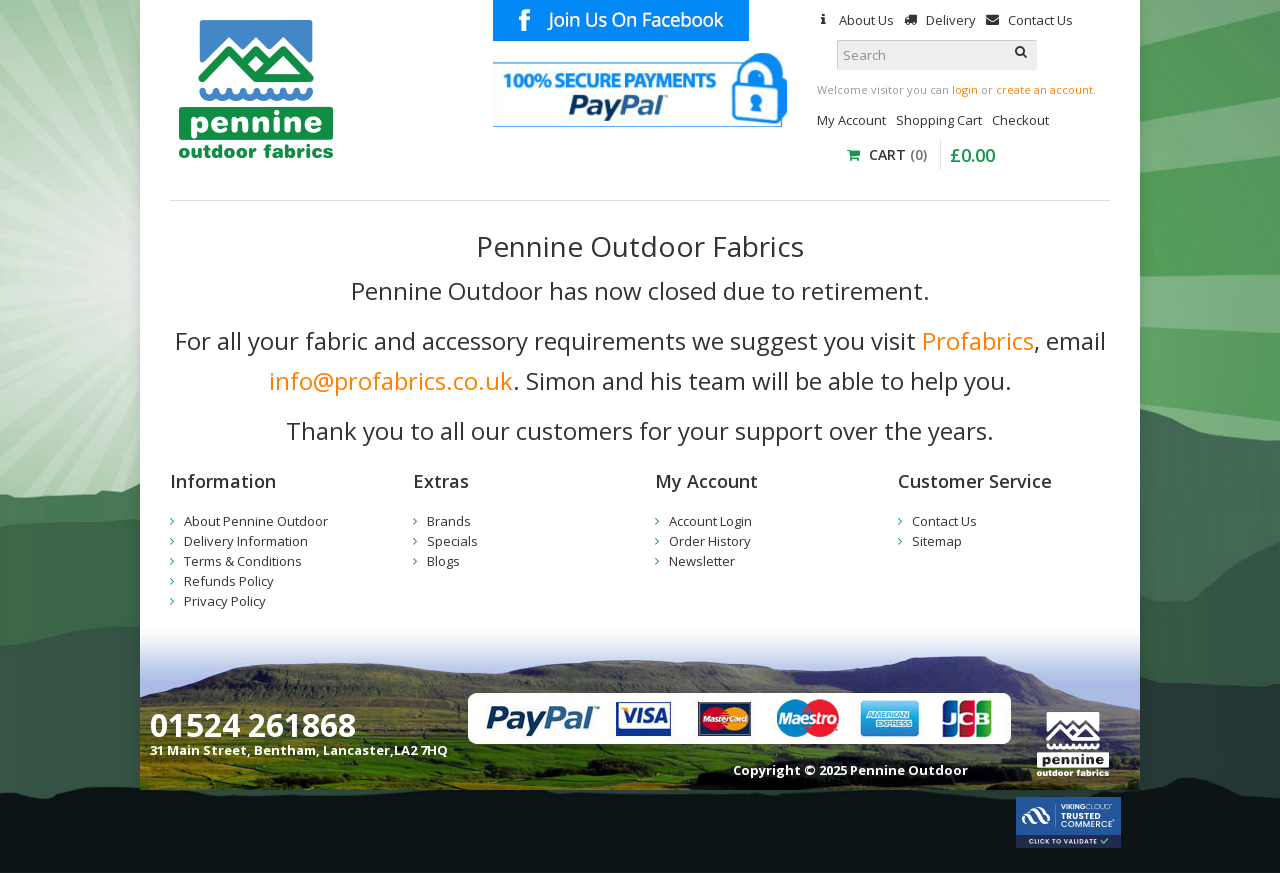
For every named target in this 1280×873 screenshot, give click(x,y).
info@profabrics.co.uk (391, 380)
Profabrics (978, 340)
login (965, 89)
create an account (1044, 89)
